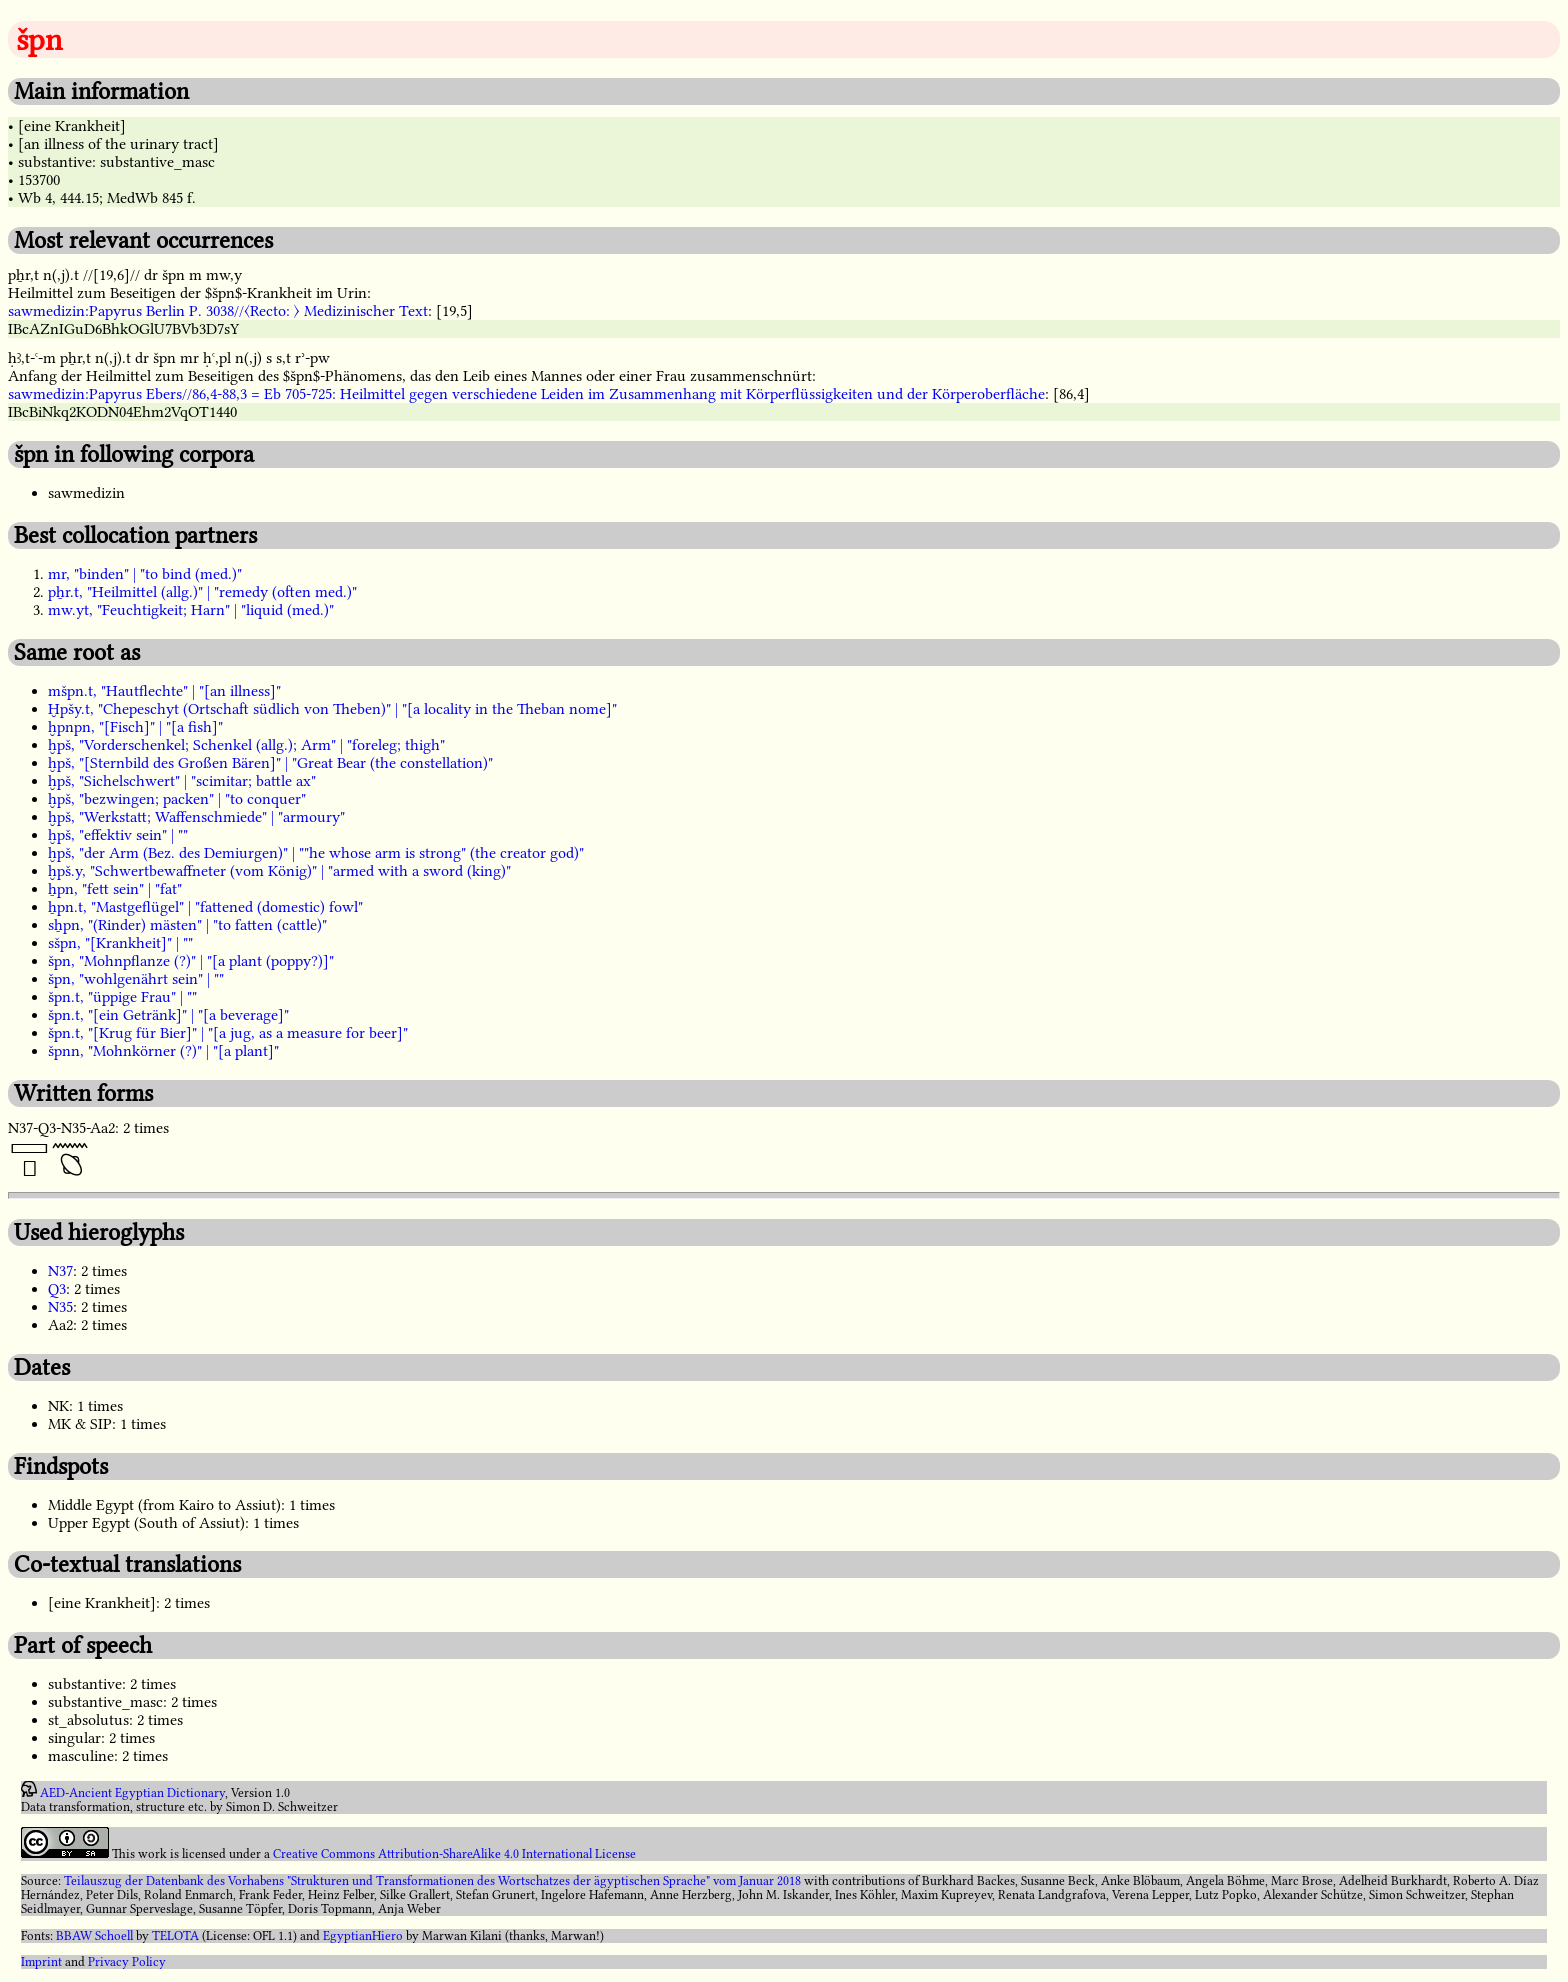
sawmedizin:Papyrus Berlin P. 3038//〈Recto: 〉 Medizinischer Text (218, 311)
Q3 (57, 1289)
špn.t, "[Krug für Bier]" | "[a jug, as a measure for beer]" (228, 1033)
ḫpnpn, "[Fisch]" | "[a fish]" (135, 727)
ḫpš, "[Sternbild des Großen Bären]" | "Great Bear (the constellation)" (270, 763)
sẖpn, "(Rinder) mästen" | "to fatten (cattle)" (187, 925)
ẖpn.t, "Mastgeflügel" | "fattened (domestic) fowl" (205, 907)
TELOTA (175, 1936)
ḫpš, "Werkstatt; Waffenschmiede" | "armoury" (196, 817)
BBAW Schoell (94, 1936)
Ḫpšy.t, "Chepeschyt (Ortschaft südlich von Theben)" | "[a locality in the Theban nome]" (332, 709)
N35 (60, 1307)
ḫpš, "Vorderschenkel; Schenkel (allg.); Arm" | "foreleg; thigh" (246, 745)
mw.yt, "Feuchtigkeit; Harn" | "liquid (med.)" (191, 610)
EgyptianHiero (363, 1936)
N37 (60, 1271)
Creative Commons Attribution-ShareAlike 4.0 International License (454, 1854)
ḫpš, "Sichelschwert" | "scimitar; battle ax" (182, 781)
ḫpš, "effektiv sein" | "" (118, 835)
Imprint (41, 1962)
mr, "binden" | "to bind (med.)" (145, 574)
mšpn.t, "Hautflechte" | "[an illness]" (164, 691)
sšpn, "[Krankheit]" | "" (120, 943)
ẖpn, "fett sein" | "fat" (115, 889)
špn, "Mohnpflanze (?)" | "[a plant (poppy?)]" (191, 961)
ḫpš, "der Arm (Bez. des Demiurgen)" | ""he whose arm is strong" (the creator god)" (316, 853)
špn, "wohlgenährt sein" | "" (136, 979)
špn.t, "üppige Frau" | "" (122, 997)
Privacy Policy (127, 1962)
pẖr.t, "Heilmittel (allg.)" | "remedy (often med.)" (202, 592)
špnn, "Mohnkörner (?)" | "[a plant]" (163, 1051)
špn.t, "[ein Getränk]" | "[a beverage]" (168, 1015)
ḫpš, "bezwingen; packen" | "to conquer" (177, 799)
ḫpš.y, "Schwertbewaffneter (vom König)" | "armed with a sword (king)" (279, 871)
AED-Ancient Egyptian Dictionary (132, 1793)
